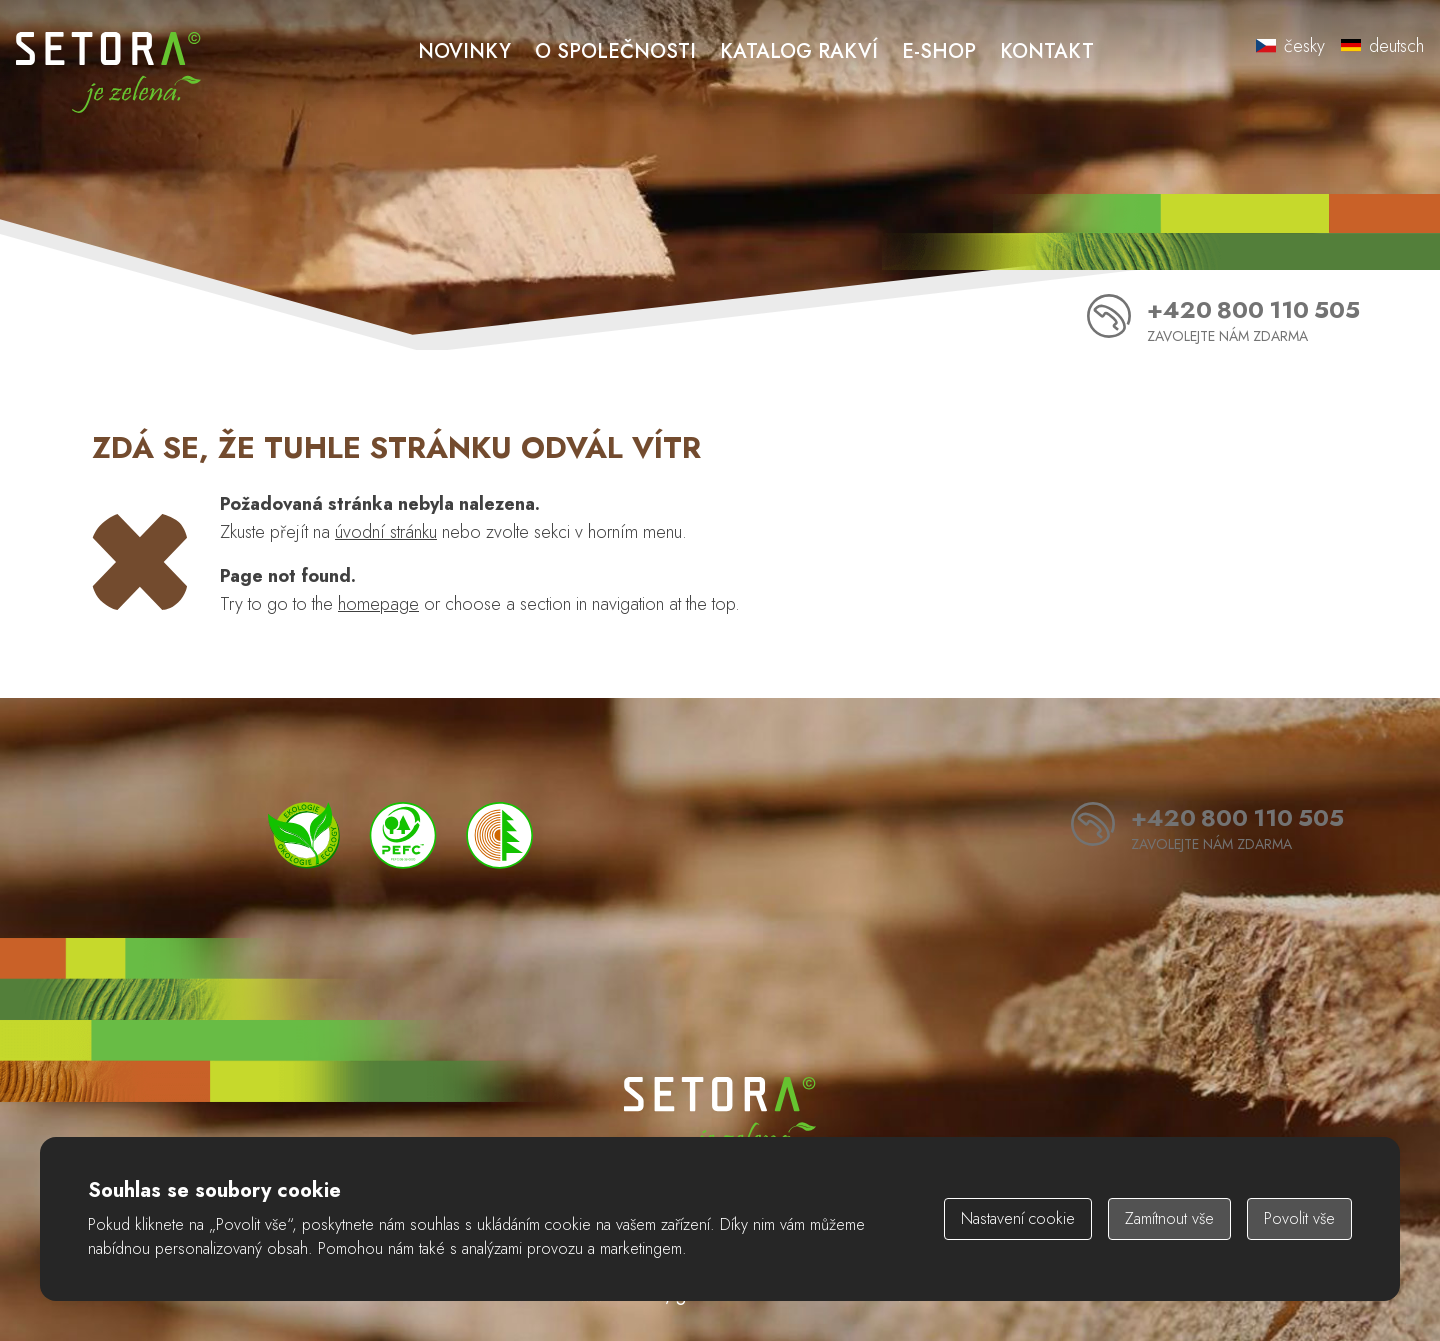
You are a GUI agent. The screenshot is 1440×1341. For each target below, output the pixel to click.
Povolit (1299, 1218)
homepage (378, 604)
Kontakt (1047, 51)
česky (1290, 46)
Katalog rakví (799, 51)
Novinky (464, 51)
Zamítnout (1169, 1218)
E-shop (939, 51)
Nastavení (1018, 1218)
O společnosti (615, 51)
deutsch (1382, 46)
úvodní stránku (386, 532)
